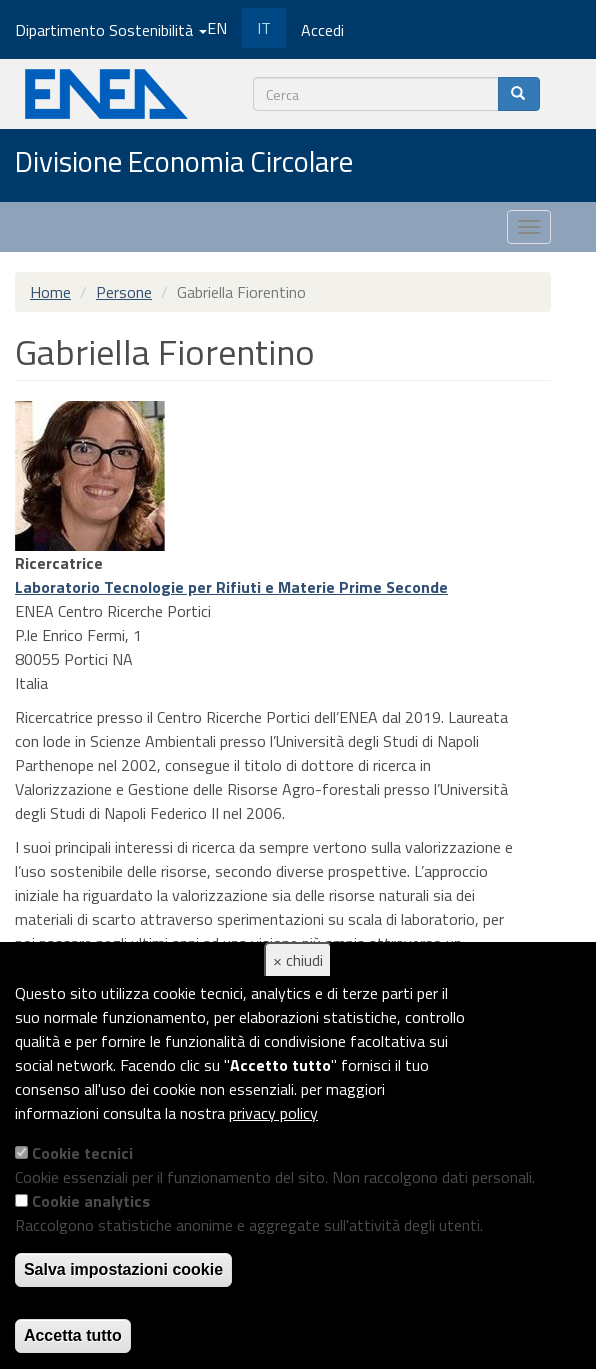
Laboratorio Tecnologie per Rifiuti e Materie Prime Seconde (231, 587)
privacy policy (273, 1113)
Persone (124, 292)
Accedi (322, 30)
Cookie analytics (91, 1201)
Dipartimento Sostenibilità (111, 30)
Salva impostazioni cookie (123, 1269)
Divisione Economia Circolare (184, 163)
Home (50, 292)
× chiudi (298, 960)
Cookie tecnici (82, 1153)
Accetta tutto (73, 1335)
